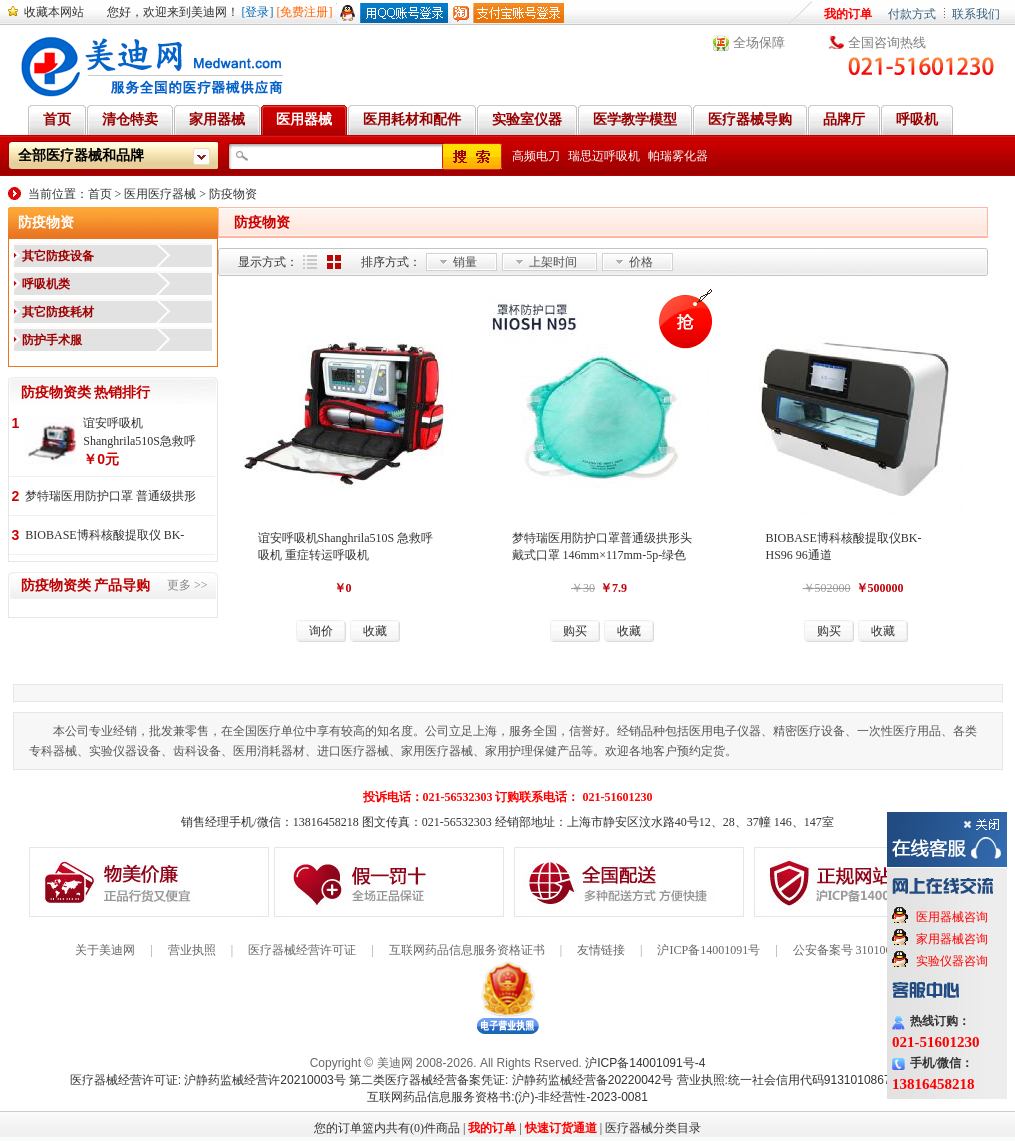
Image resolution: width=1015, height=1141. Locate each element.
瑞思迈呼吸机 (604, 156)
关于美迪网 (105, 950)
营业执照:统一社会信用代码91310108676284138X (811, 1080)
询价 (321, 631)
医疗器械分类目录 (653, 1128)
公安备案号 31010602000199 (866, 950)
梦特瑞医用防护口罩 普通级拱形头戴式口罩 (110, 497)
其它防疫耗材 (58, 312)
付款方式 (912, 14)
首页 (100, 194)
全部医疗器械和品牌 (81, 155)
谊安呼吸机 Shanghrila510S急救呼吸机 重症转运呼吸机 (139, 433)
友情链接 (601, 950)
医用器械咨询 (952, 917)
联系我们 (976, 14)
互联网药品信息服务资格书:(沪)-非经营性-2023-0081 (507, 1097)
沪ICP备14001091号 (708, 950)
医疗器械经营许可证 (302, 950)
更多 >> (187, 585)
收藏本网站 (54, 12)
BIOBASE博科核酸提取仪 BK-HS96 (104, 536)
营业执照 (192, 950)
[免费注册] (305, 12)
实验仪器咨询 (952, 961)
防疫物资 (233, 194)
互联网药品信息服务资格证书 (467, 950)
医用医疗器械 (160, 194)
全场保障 (759, 42)
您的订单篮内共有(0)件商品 (387, 1128)
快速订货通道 (561, 1128)
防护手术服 (52, 340)
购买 (575, 631)
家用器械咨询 (952, 939)
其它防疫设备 (58, 256)
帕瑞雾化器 (678, 156)
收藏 (375, 631)
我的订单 (848, 14)
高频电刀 (536, 156)
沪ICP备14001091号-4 (645, 1063)
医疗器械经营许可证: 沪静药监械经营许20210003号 (208, 1080)
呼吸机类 (46, 284)
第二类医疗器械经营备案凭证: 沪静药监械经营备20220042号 (511, 1080)
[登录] (258, 12)
